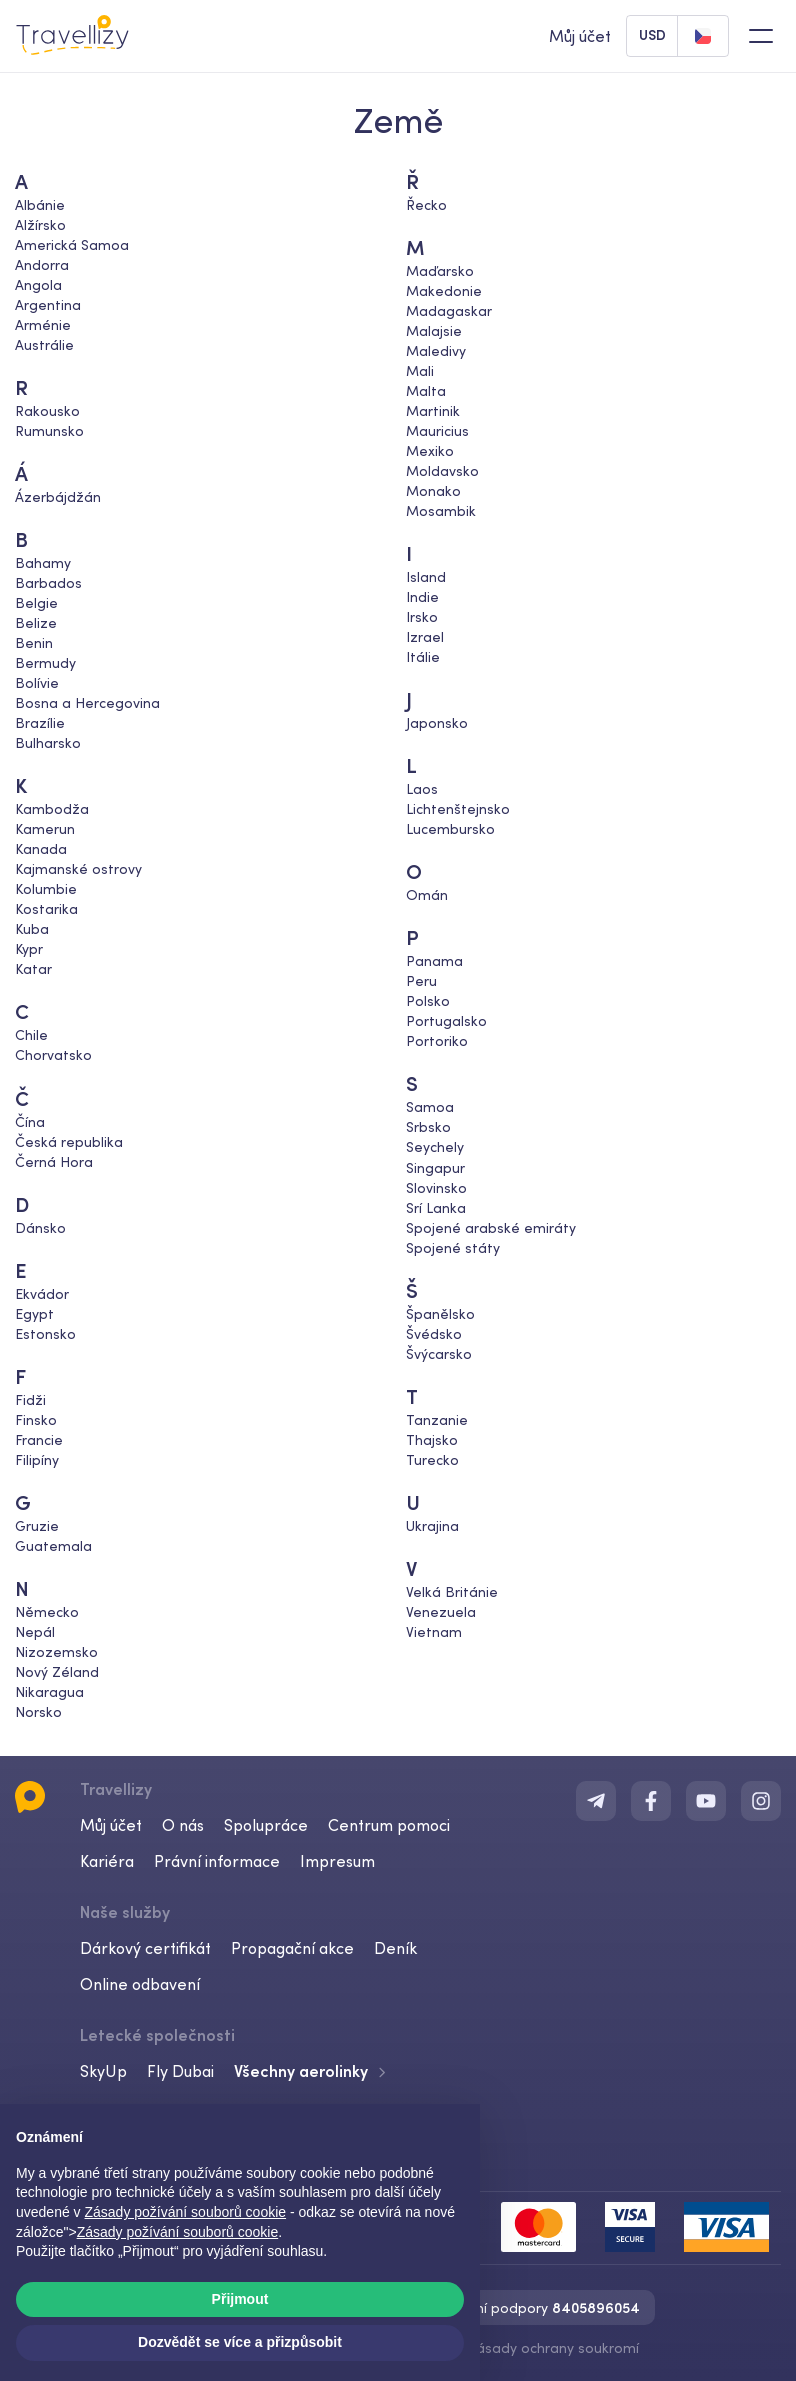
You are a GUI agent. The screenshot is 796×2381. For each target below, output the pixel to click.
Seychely (435, 1147)
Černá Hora (54, 1161)
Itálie (423, 657)
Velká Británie (452, 1591)
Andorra (42, 265)
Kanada (41, 849)
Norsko (38, 1711)
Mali (420, 371)
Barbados (48, 583)
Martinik (433, 411)
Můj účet (111, 1825)
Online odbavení (140, 1984)
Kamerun (45, 829)
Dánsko (40, 1227)
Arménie (43, 325)
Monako (433, 491)
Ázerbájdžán (58, 497)
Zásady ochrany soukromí (553, 2348)
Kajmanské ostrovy (78, 869)
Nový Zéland (57, 1671)
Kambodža (52, 809)
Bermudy (45, 663)
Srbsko (428, 1127)
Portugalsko (446, 1021)
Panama (434, 961)
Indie (422, 597)
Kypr (29, 949)
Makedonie (444, 291)
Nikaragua (49, 1691)
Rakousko (47, 411)
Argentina (48, 305)
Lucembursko (450, 829)
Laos (422, 789)
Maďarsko (440, 271)
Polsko (428, 1001)
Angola (38, 285)
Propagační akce (292, 1948)
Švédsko (434, 1333)
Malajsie (434, 331)
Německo (47, 1611)
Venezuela (441, 1611)
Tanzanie (437, 1419)
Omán (427, 895)
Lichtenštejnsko (458, 809)
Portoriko (437, 1041)
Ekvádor (42, 1293)
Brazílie (40, 723)
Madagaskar (449, 311)
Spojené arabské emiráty (491, 1227)
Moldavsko (442, 471)
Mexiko (430, 451)
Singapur (435, 1167)
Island (426, 577)
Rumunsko (49, 431)
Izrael (425, 637)
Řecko (426, 205)
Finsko (36, 1419)
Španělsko (440, 1313)
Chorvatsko (53, 1055)
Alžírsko (40, 225)
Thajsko (432, 1439)
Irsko (422, 617)
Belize (36, 623)
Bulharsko (48, 743)
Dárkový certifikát (145, 1948)
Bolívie (37, 683)
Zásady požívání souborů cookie (178, 2232)
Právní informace (217, 1861)
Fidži (30, 1399)
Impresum (337, 1861)
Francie (39, 1439)
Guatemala (53, 1545)
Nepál (35, 1631)
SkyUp (103, 2071)
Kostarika (46, 909)
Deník (395, 1948)
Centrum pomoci (389, 1825)
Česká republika (69, 1141)
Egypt (34, 1313)
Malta (426, 391)
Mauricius (437, 431)
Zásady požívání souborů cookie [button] (186, 2212)
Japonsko (437, 723)
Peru (421, 981)
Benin (34, 643)
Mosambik (441, 511)
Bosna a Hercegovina (87, 703)
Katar (33, 969)
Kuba (32, 929)
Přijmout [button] (240, 2299)
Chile (31, 1035)
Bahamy (43, 563)
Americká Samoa (72, 245)
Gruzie (37, 1525)
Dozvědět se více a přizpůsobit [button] (240, 2342)
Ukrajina (432, 1525)
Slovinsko (436, 1187)
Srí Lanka (436, 1207)
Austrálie (44, 345)
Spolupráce (266, 1825)
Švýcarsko (439, 1353)
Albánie (40, 205)
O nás (183, 1825)
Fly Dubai (180, 2071)
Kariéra (107, 1861)
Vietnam (434, 1631)
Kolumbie (46, 889)
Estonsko (45, 1333)
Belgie (36, 603)
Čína (30, 1121)
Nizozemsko (56, 1651)
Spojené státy (453, 1247)
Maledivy (436, 351)
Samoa (430, 1107)
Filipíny (37, 1459)
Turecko (432, 1459)
